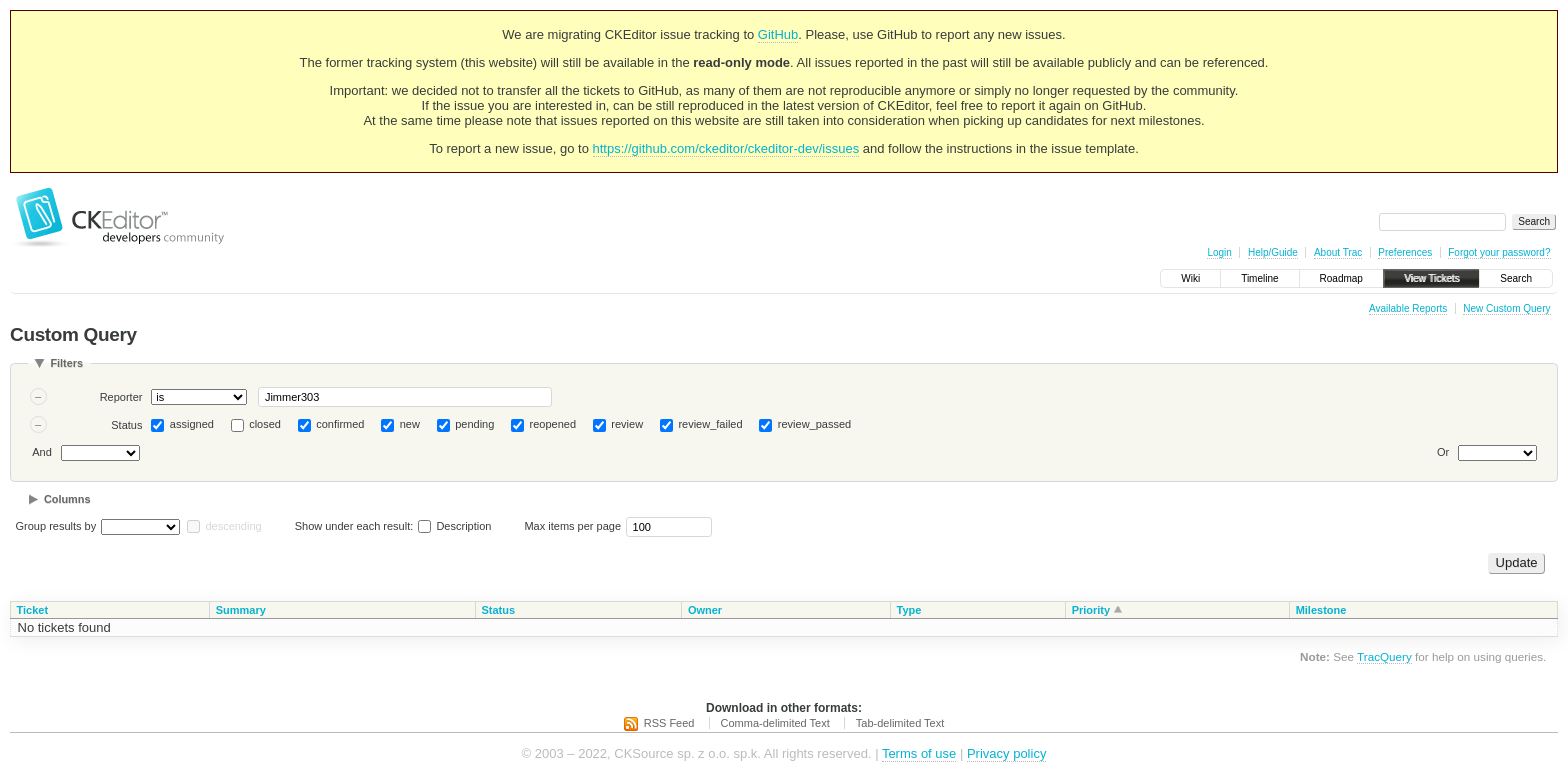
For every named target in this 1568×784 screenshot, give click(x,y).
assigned (192, 424)
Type (909, 610)
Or (1443, 452)
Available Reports (1408, 308)
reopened (553, 424)
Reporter (121, 397)
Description (454, 526)
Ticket (33, 610)
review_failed (710, 424)
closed (265, 424)
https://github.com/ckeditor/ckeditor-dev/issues (726, 148)
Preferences (1405, 252)
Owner (705, 610)
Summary (241, 610)
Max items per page (572, 526)
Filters (66, 363)
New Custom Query (1506, 308)
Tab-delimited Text (900, 723)
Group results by (56, 526)
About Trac (1338, 252)
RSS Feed (669, 723)
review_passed (814, 424)
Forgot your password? (1499, 252)
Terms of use (919, 753)
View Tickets (1431, 278)
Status (126, 425)
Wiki (1190, 278)
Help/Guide (1273, 252)
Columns (67, 499)
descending (233, 526)
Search (1516, 278)
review (627, 424)
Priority (1091, 610)
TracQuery (1384, 656)
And (42, 452)
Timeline (1259, 278)
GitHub (778, 34)
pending (474, 424)
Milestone (1321, 610)
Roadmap (1341, 278)
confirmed (340, 424)
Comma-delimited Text (775, 723)
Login (1219, 252)
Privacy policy (1006, 753)
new (410, 424)
